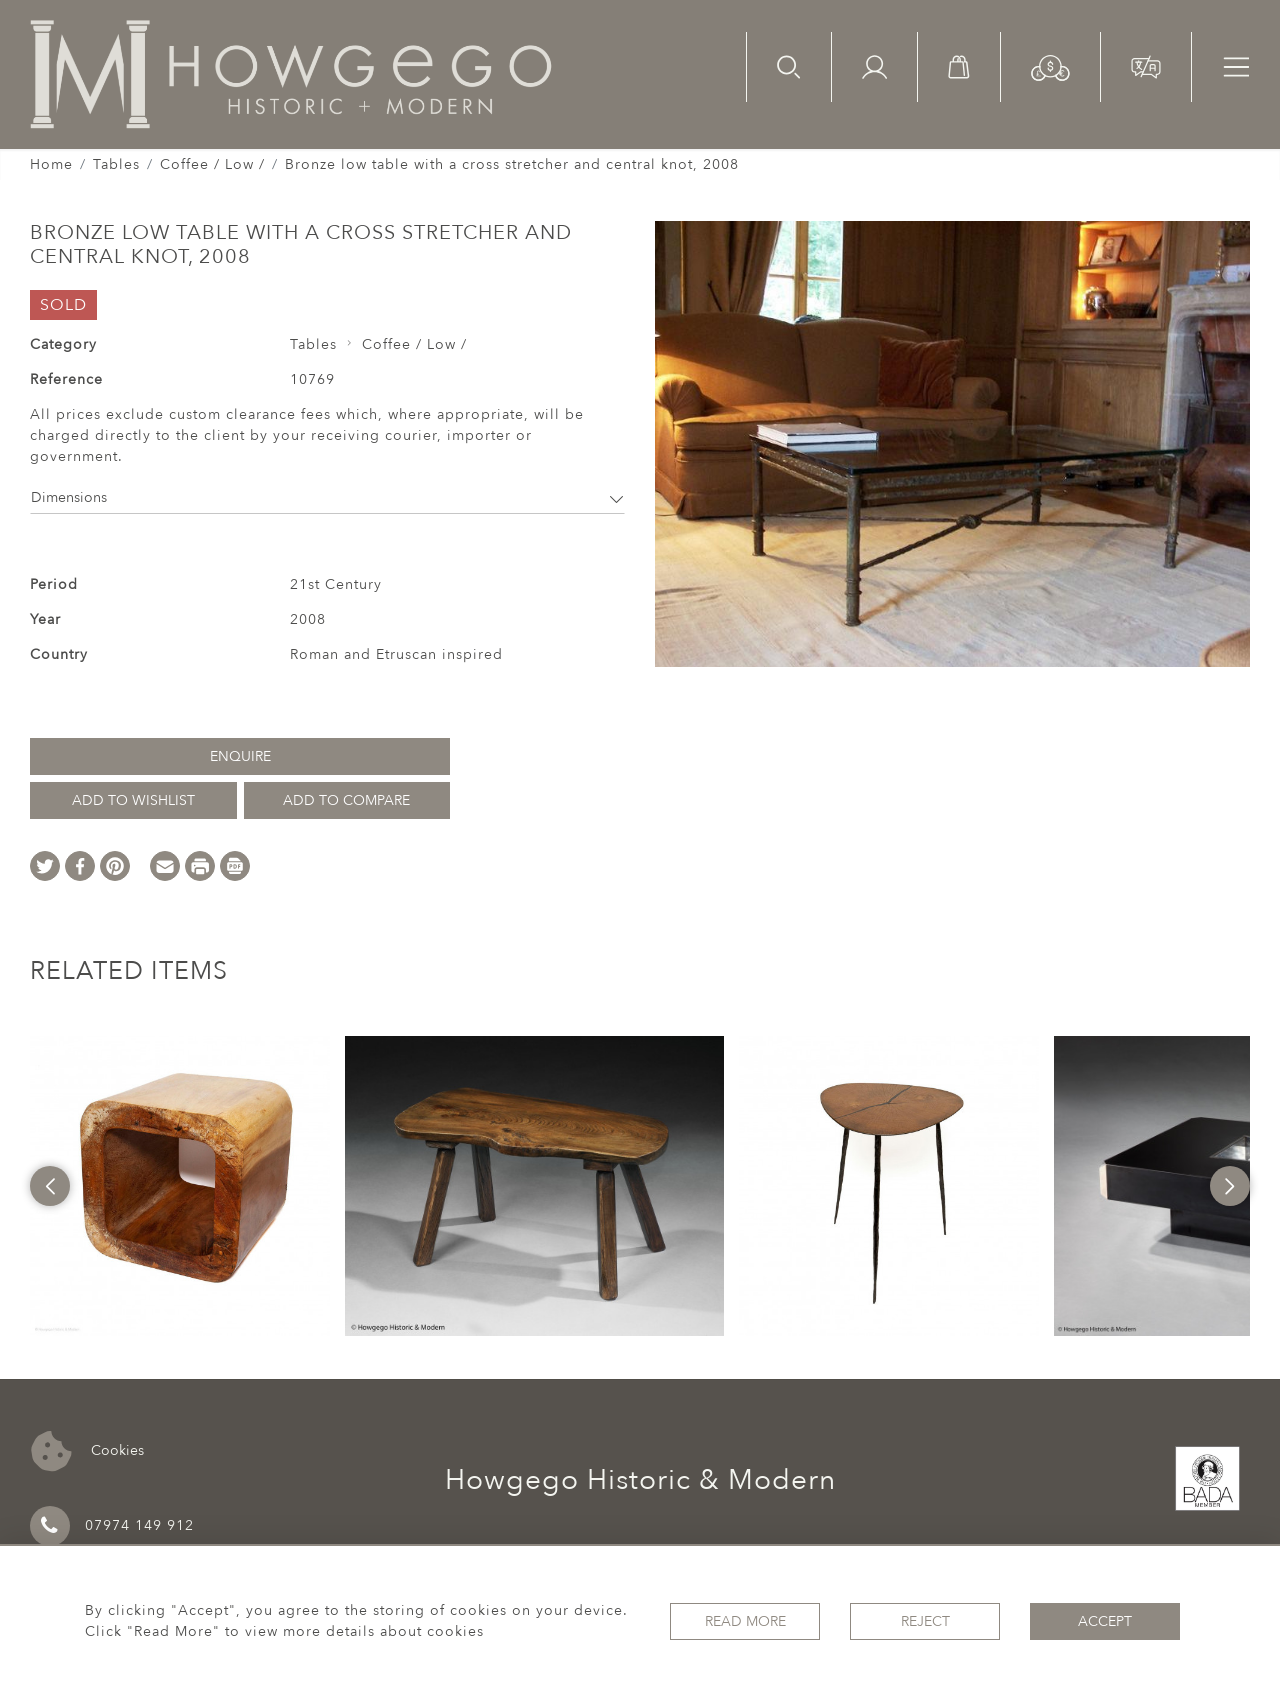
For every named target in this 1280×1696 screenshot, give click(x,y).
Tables (116, 164)
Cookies (87, 1451)
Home (51, 164)
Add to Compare (346, 800)
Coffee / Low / (212, 164)
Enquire (240, 756)
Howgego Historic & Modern (640, 1480)
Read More (745, 1621)
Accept (1105, 1621)
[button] (1050, 66)
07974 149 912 (112, 1526)
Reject (925, 1621)
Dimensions (327, 497)
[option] (180, 1186)
